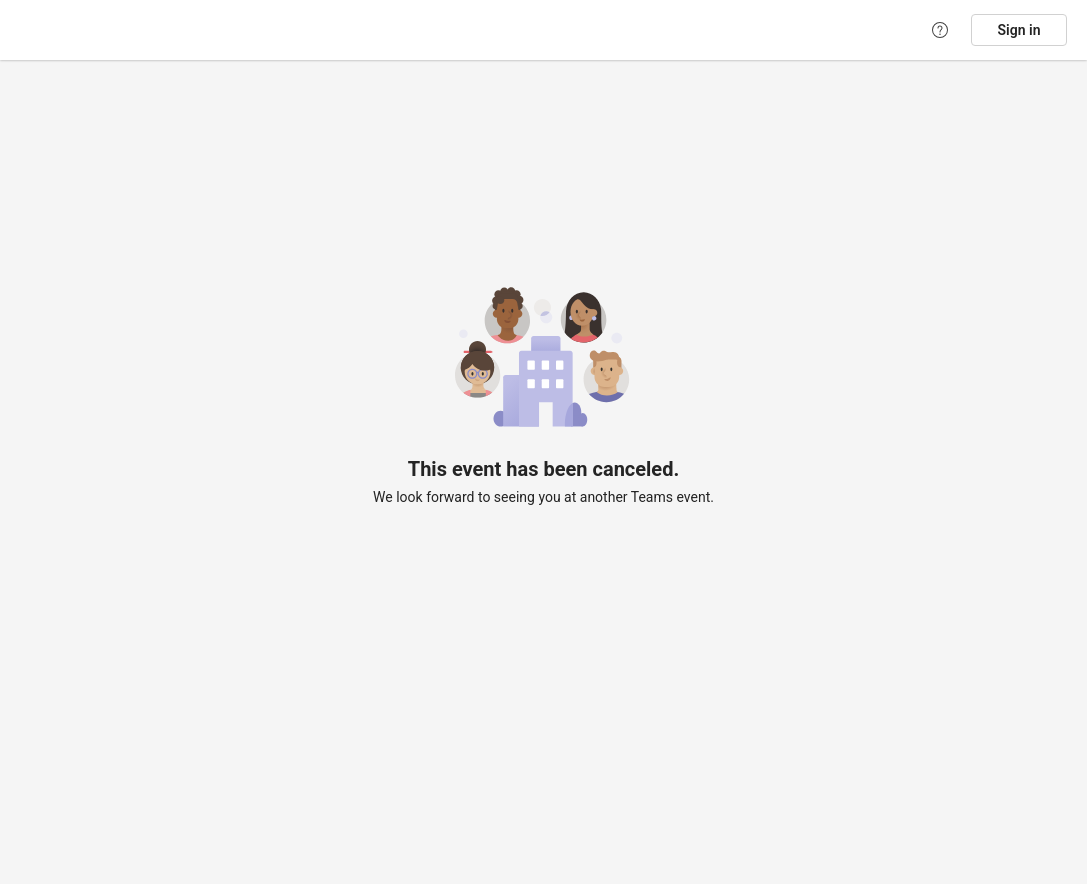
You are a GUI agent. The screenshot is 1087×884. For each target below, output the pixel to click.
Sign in (1019, 30)
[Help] (940, 30)
